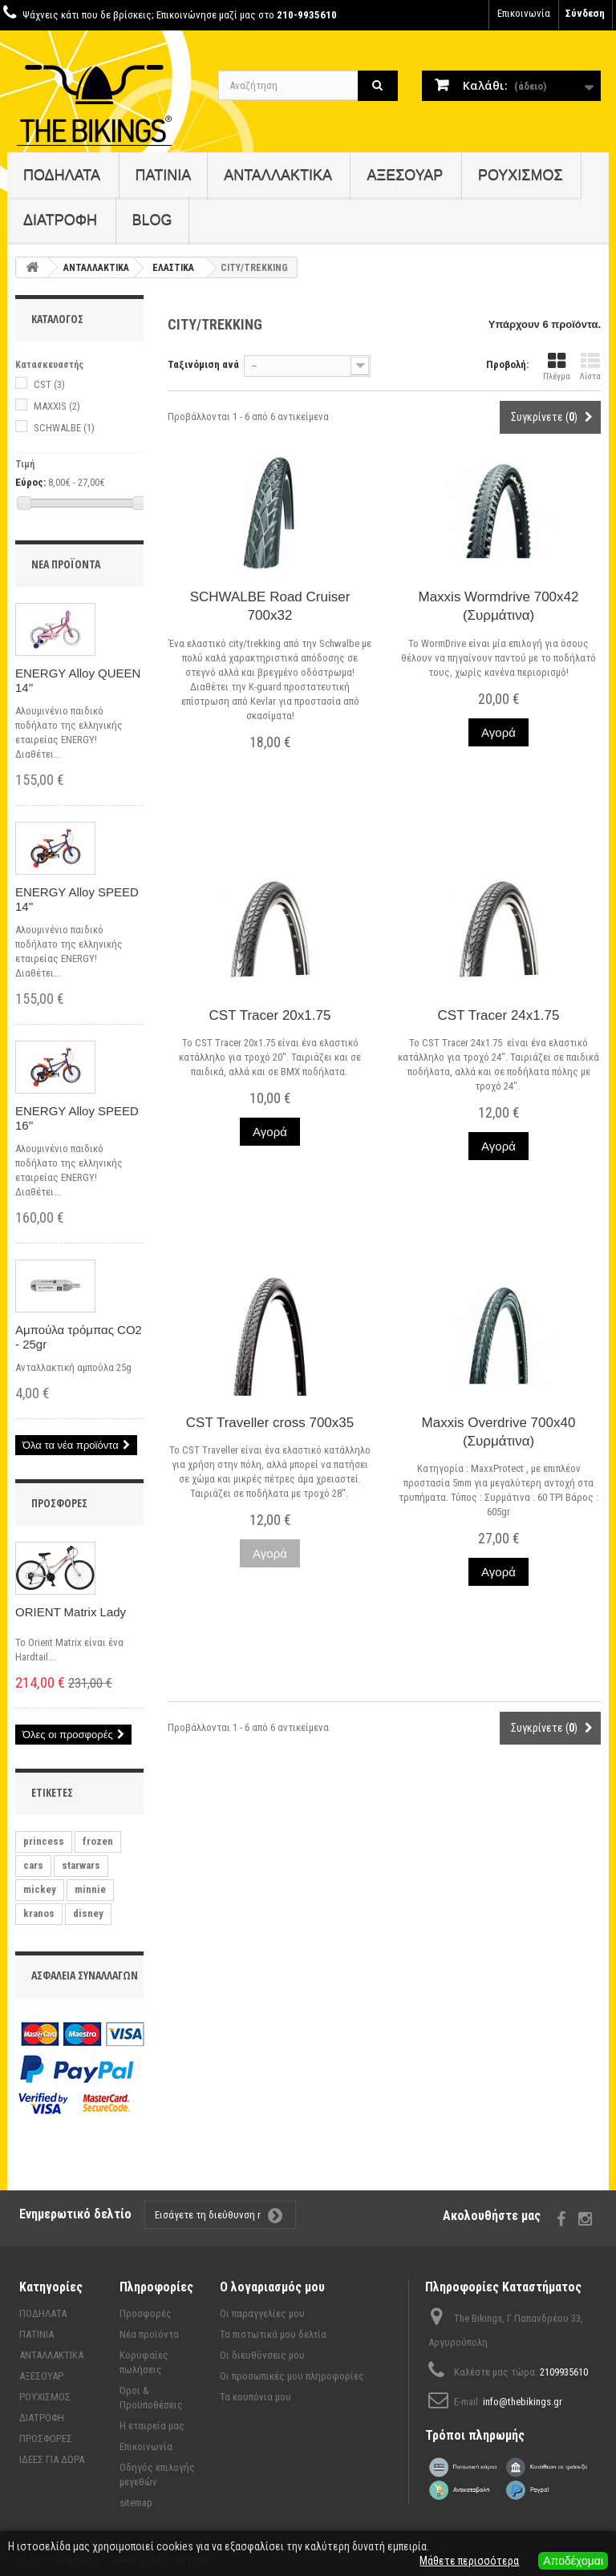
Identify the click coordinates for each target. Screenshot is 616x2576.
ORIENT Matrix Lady (70, 1612)
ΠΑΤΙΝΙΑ (164, 175)
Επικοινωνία (523, 13)
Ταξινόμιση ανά (203, 364)
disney (88, 1913)
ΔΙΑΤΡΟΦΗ (60, 220)
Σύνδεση (585, 13)
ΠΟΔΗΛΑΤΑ (61, 175)
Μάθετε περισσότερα (469, 2560)
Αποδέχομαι (573, 2560)
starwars (81, 1865)
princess (43, 1841)
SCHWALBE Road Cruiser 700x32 (270, 606)
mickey (39, 1889)
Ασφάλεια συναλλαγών (84, 1975)
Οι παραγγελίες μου (262, 2313)
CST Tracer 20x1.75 (270, 1015)
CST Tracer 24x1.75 (499, 1015)
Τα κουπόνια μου (255, 2397)
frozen (98, 1841)
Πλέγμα (556, 367)
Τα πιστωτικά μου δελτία (273, 2334)
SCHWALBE (64, 428)
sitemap (136, 2503)
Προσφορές (59, 1502)
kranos (39, 1913)
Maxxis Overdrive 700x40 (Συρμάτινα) (499, 1432)
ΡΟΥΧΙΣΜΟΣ (520, 175)
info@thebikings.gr (522, 2402)
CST (49, 384)
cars (33, 1865)
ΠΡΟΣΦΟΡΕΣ (45, 2438)
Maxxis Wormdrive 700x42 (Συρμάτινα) (499, 606)
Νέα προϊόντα (65, 564)
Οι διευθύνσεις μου (262, 2355)
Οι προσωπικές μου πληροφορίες (292, 2376)
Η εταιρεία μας (152, 2426)
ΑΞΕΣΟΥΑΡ (405, 175)
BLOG (152, 220)
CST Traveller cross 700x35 (270, 1422)
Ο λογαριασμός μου (272, 2287)
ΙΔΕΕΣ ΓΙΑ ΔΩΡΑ (51, 2459)
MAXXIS (57, 406)
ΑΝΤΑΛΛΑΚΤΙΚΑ (278, 175)
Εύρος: (30, 482)
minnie (90, 1889)
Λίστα (590, 367)
